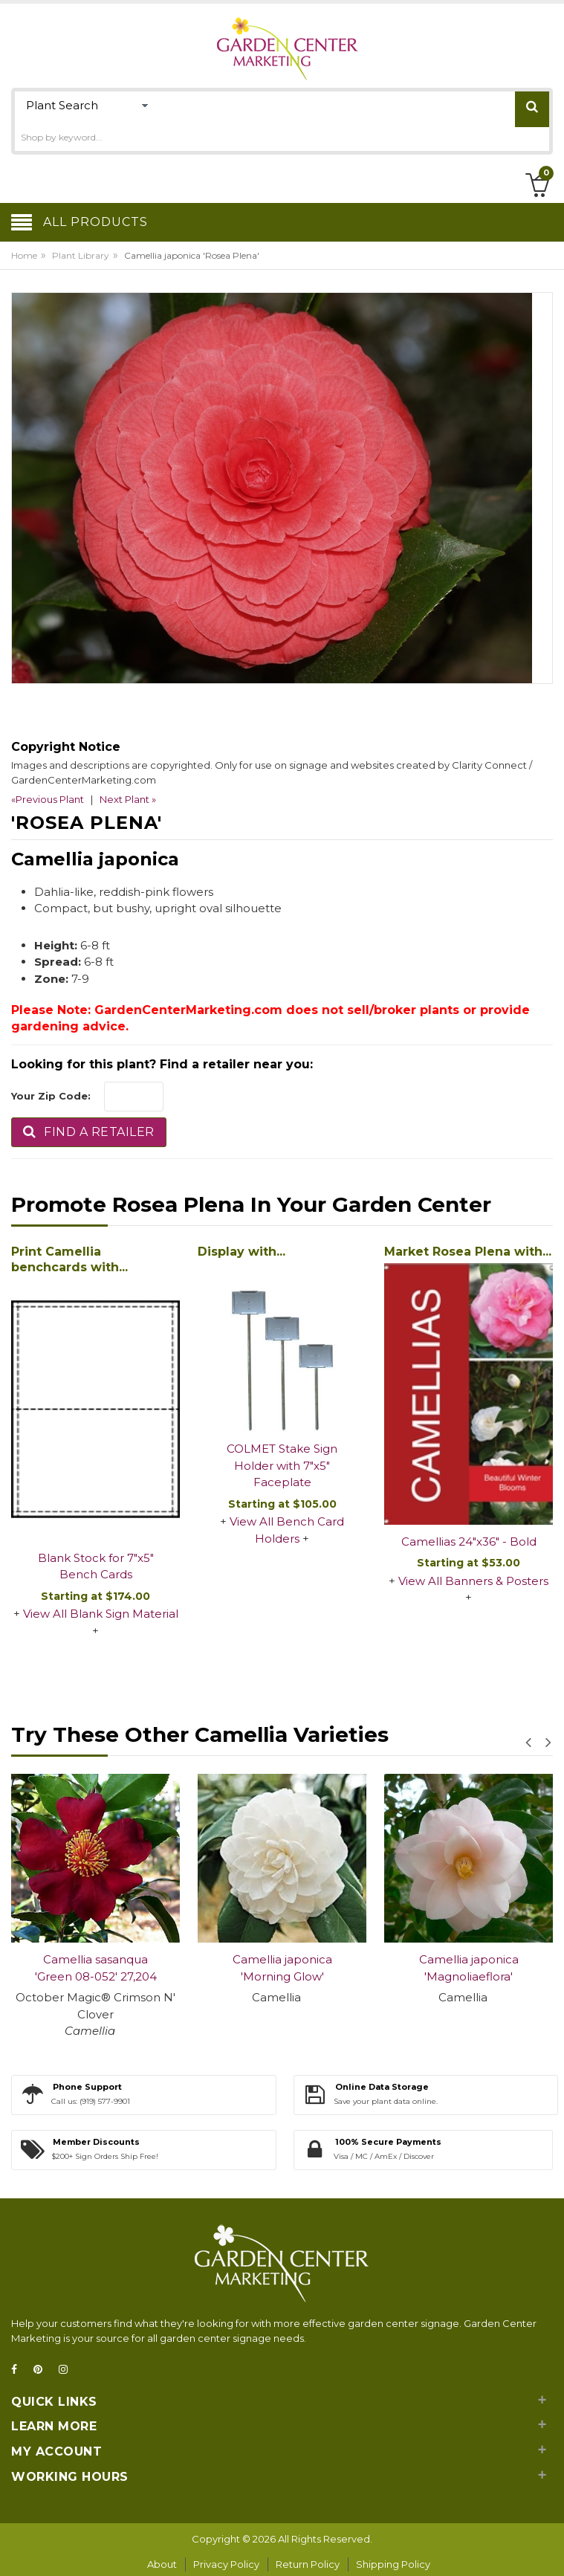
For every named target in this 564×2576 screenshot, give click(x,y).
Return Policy (308, 2564)
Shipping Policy (393, 2564)
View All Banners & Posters (473, 1581)
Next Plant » (128, 799)
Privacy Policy (226, 2564)
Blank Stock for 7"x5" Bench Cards (96, 1566)
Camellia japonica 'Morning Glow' (282, 1967)
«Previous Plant (47, 799)
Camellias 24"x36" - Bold (469, 1541)
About (162, 2564)
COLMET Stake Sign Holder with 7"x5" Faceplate (282, 1465)
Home (24, 255)
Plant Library (80, 255)
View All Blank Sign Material (100, 1614)
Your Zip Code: (51, 1096)
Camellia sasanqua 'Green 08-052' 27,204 (96, 1967)
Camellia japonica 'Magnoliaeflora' (469, 1967)
